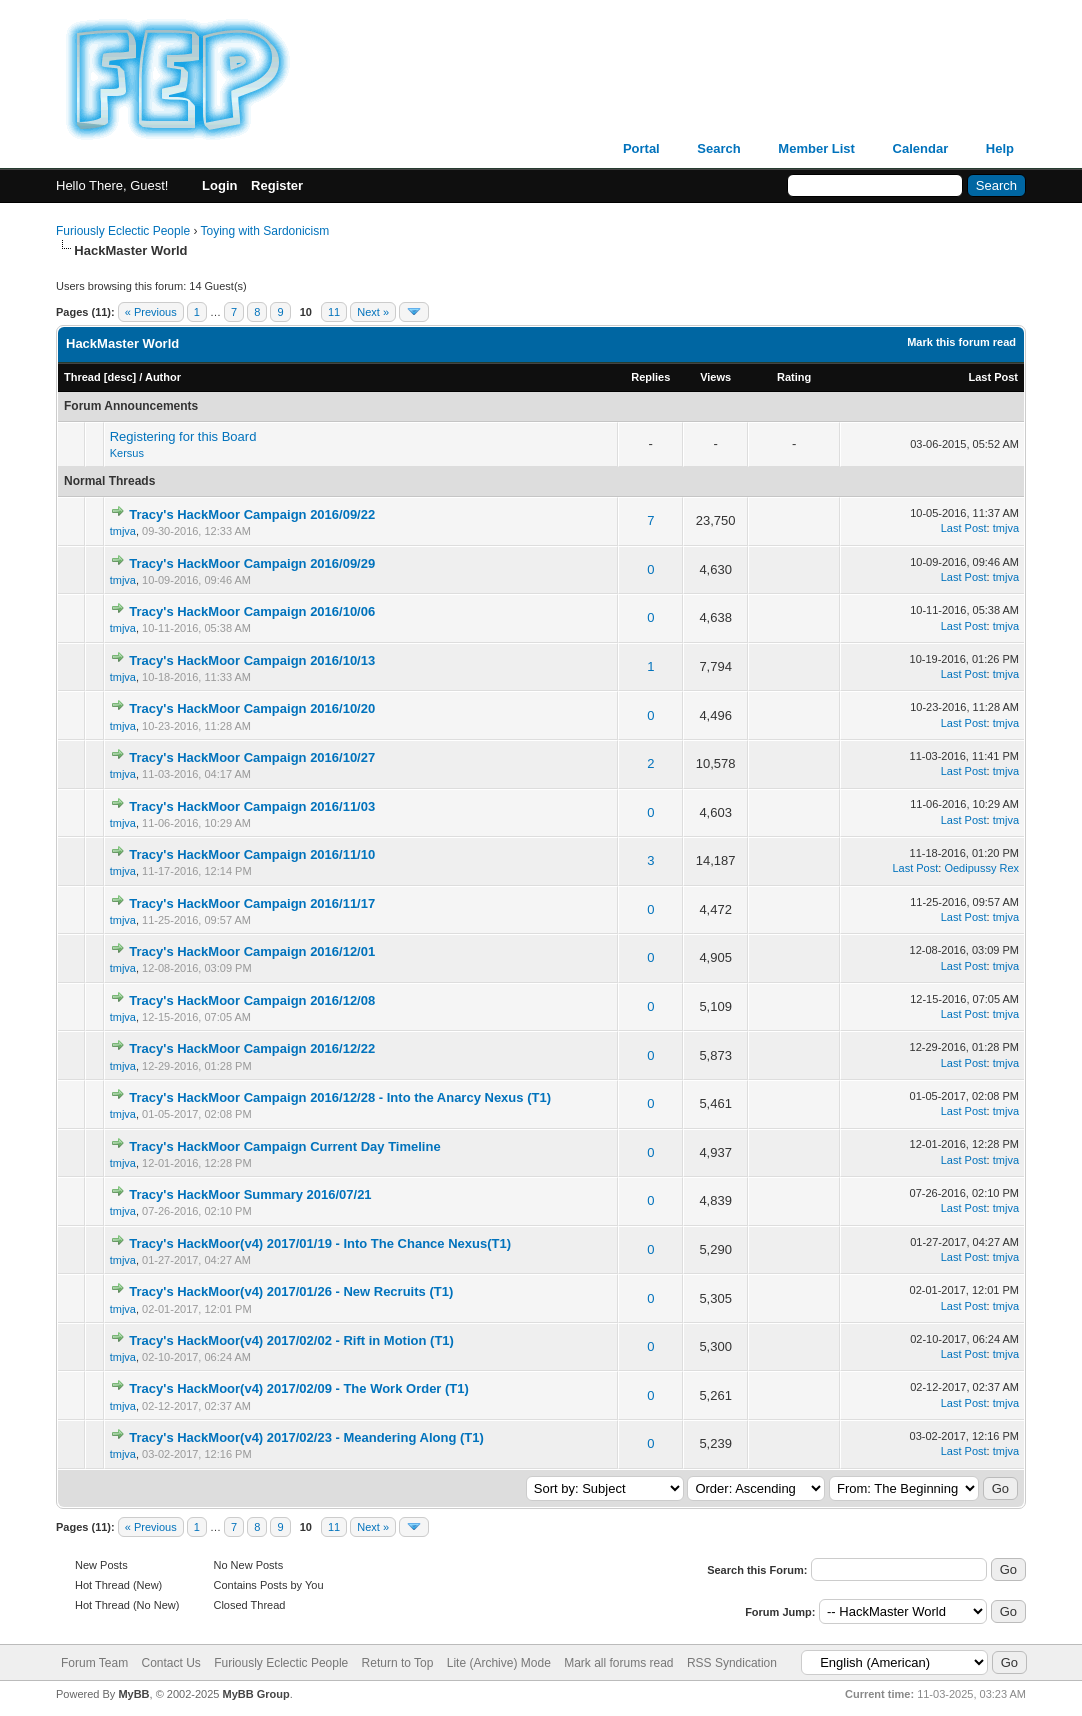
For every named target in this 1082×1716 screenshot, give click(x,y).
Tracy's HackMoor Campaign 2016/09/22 (252, 514)
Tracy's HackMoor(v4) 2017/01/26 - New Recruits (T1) (291, 1291)
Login (219, 185)
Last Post (993, 377)
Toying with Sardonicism (265, 231)
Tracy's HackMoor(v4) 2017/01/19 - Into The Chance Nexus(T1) (320, 1243)
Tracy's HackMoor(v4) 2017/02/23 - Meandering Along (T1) (306, 1437)
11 (334, 312)
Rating (794, 377)
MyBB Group (255, 1694)
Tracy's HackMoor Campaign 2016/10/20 (252, 708)
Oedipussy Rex (981, 868)
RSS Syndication (732, 1663)
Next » (373, 312)
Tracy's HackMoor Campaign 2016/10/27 (252, 757)
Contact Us (170, 1663)
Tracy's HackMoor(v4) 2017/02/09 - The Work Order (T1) (299, 1388)
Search (718, 148)
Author (163, 377)
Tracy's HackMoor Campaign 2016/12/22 (252, 1048)
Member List (816, 148)
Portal (641, 148)
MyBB (133, 1694)
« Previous (151, 312)
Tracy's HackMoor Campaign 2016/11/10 (252, 854)
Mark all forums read (618, 1663)
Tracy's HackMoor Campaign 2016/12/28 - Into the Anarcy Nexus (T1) (340, 1097)
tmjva (123, 531)
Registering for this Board (183, 436)
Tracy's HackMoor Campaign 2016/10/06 (252, 611)
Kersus (127, 453)
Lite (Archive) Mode (499, 1663)
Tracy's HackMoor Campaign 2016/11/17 (252, 903)
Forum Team (94, 1663)
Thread (82, 377)
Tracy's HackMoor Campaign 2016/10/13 (252, 660)
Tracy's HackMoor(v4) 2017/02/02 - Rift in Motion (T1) (291, 1340)
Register (277, 185)
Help (1000, 148)
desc (119, 377)
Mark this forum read (961, 342)
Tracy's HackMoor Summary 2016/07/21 (250, 1194)
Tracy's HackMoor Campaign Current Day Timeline (284, 1146)
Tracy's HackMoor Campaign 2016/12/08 (252, 1000)
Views (715, 377)
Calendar (921, 148)
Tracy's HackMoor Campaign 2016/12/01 (252, 951)
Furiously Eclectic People (123, 231)
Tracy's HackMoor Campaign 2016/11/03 (252, 806)
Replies (650, 377)
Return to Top (398, 1663)
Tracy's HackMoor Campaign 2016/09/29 (252, 563)
